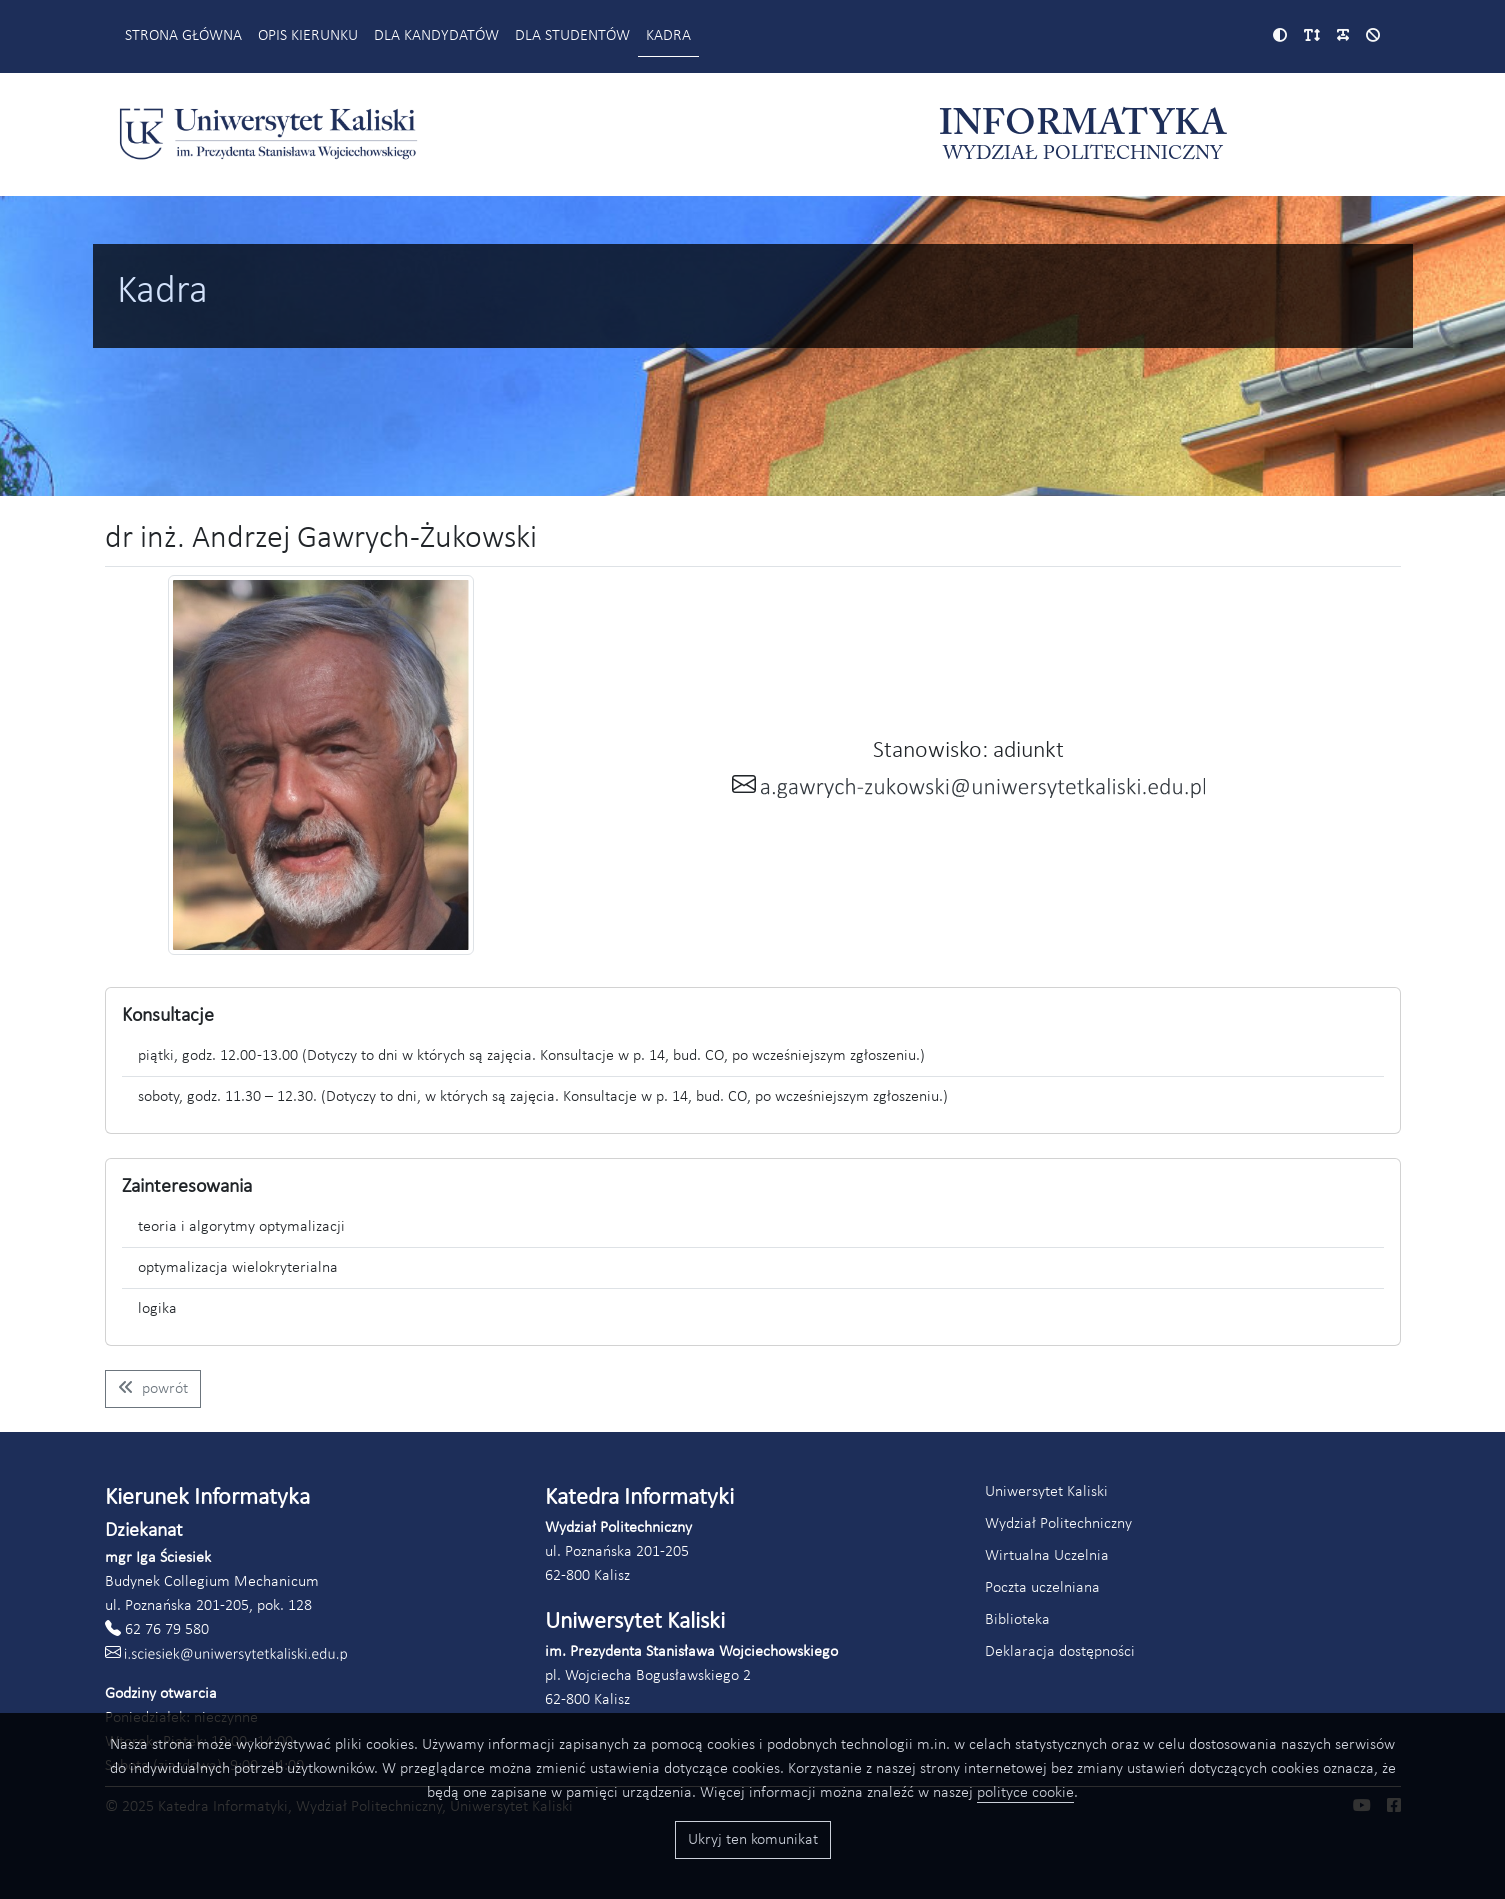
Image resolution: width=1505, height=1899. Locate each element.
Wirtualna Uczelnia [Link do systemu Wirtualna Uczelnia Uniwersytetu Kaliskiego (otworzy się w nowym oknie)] (1047, 1556)
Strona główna (183, 36)
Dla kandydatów (436, 36)
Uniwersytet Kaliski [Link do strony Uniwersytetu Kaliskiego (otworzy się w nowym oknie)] (1046, 1492)
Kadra (668, 36)
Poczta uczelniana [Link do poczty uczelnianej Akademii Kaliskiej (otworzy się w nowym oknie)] (1042, 1588)
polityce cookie (1025, 1793)
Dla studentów (572, 36)
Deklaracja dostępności (1060, 1652)
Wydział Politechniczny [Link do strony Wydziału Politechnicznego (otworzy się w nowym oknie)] (1058, 1524)
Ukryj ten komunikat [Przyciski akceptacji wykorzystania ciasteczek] (753, 1840)
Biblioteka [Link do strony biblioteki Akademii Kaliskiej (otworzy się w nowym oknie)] (1017, 1620)
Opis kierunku (308, 36)
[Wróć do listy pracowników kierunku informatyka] (153, 1389)
